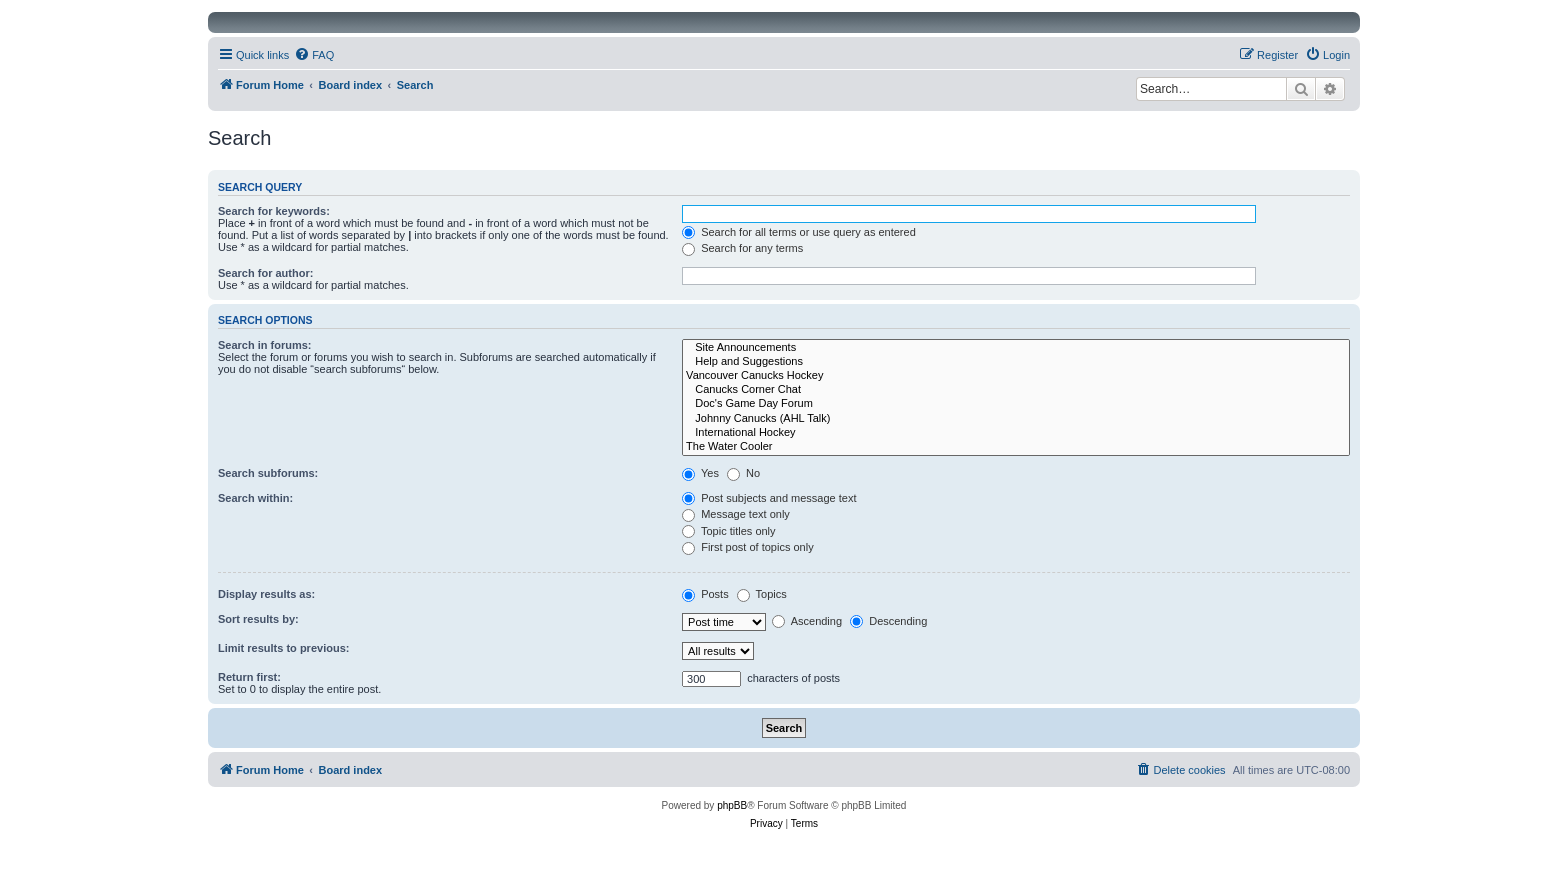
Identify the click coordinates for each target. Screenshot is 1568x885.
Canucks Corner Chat (1016, 390)
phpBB (732, 805)
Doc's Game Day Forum (1016, 404)
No (743, 473)
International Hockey (1016, 433)
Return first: (249, 677)
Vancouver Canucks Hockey (1016, 376)
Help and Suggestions (1016, 362)
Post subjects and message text (769, 498)
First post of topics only (748, 547)
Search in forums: (265, 345)
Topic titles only (728, 531)
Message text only (736, 514)
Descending (888, 621)
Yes (700, 473)
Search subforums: (268, 473)
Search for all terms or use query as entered (799, 232)
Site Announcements (1016, 348)
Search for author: (265, 273)
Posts (705, 594)
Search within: (255, 498)
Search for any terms (742, 248)
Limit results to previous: (283, 648)
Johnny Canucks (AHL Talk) (1016, 419)
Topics (762, 594)
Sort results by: (258, 619)
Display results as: (266, 594)
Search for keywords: (274, 211)
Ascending (807, 621)
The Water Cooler (1016, 447)
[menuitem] (314, 55)
